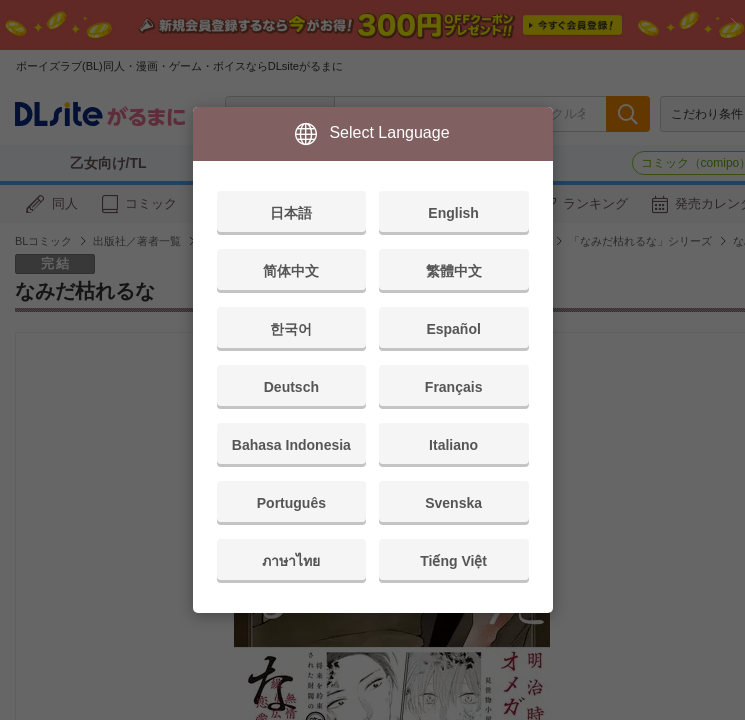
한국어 (291, 329)
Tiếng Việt (453, 561)
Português (291, 503)
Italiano (453, 445)
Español (453, 329)
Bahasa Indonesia (291, 445)
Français (454, 387)
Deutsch (291, 387)
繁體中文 (454, 271)
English (453, 213)
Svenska (453, 503)
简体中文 (291, 271)
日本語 (291, 213)
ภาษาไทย (291, 561)
